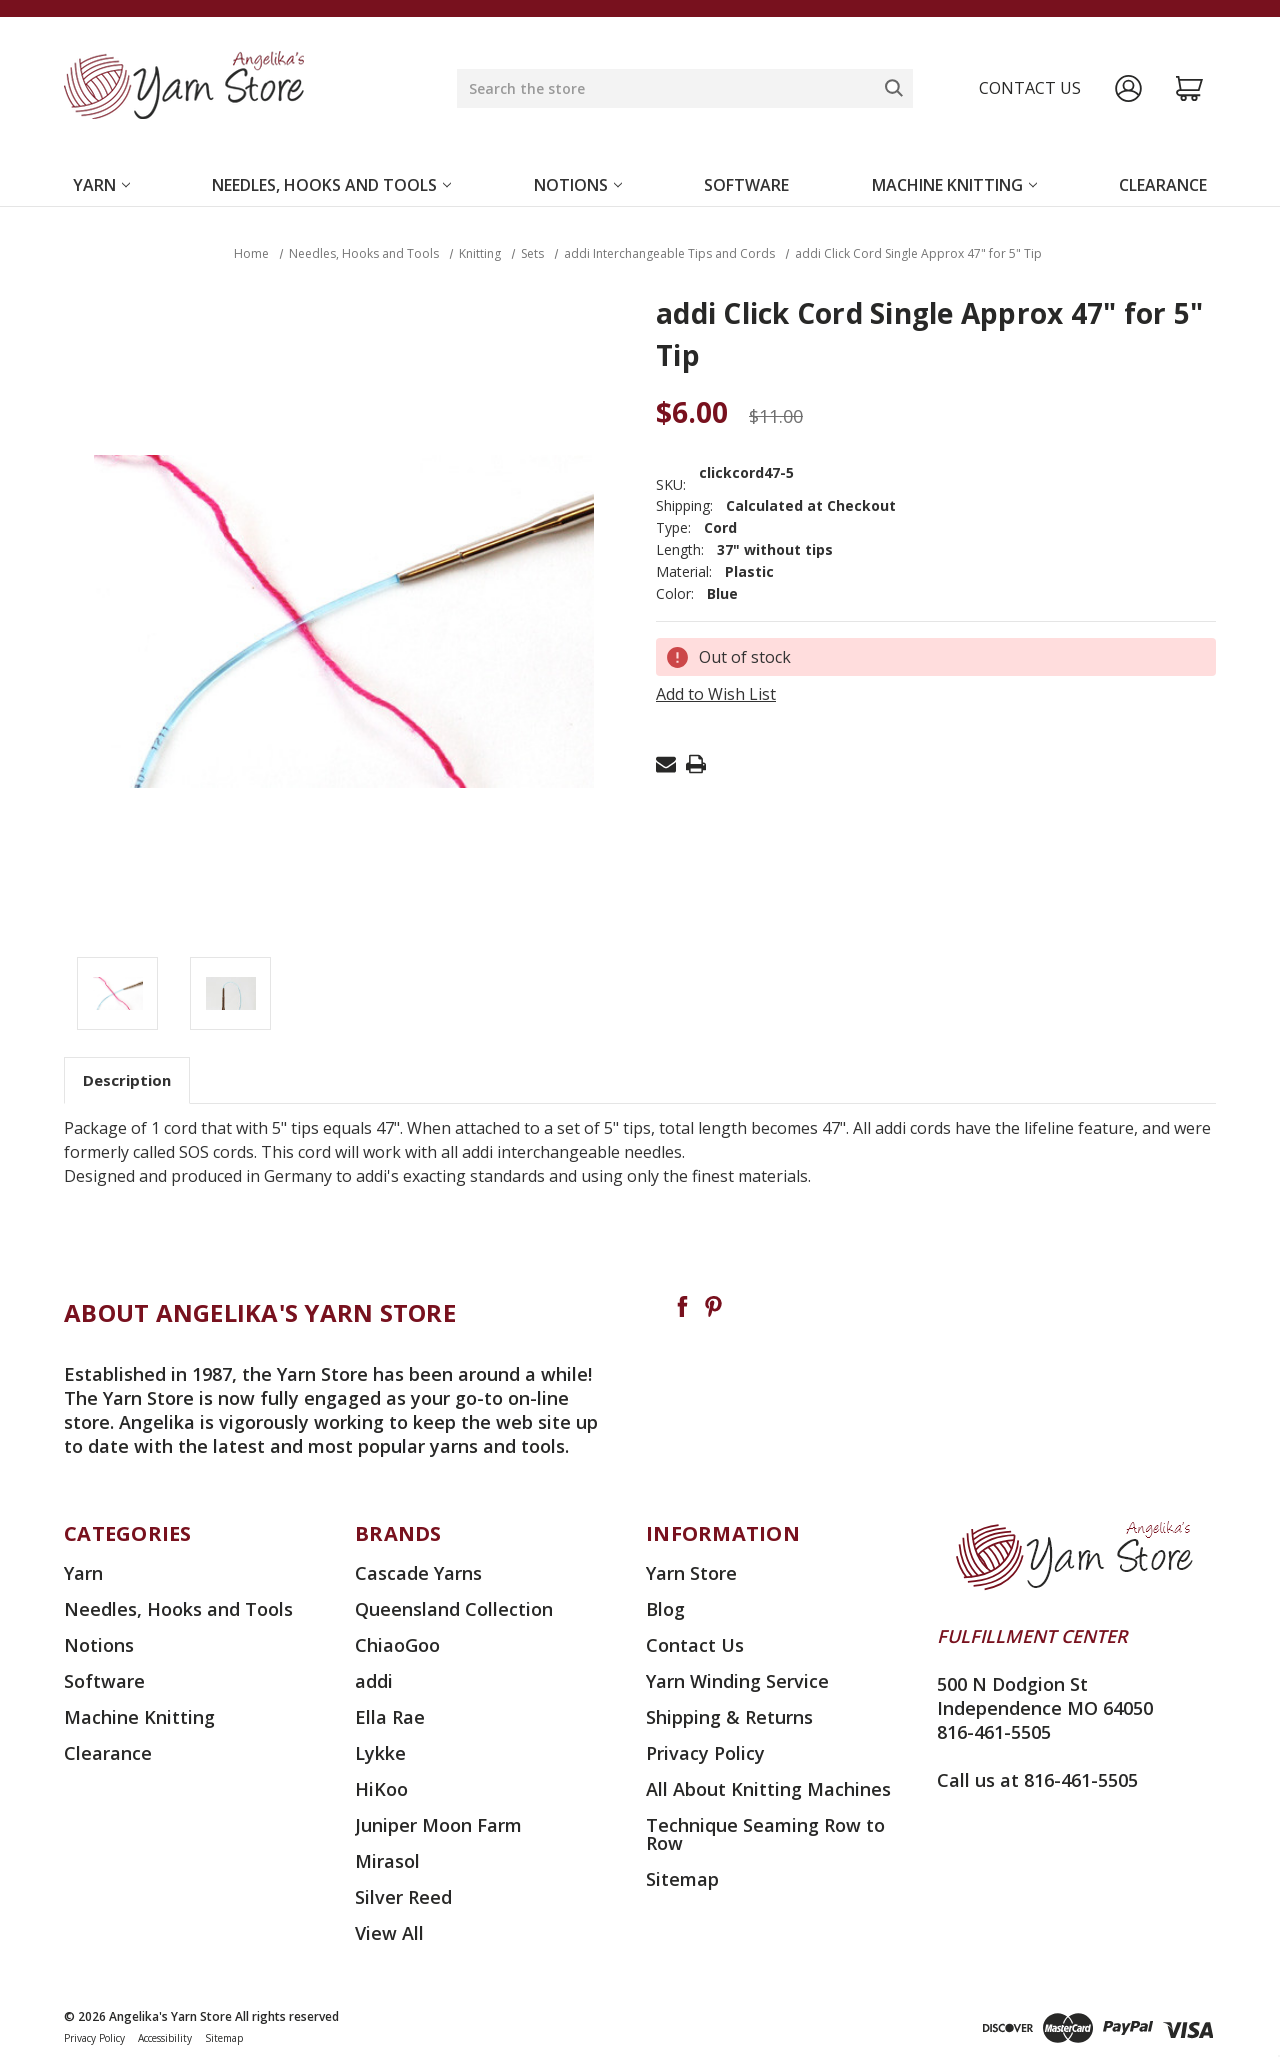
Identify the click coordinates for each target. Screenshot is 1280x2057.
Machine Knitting (954, 185)
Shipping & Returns (729, 1717)
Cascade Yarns (418, 1573)
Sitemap (682, 1879)
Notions (578, 185)
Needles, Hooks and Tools (331, 185)
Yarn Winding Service (737, 1681)
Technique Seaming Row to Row (765, 1834)
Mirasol (387, 1861)
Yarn (101, 185)
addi (374, 1681)
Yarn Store (691, 1573)
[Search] (894, 88)
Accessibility (165, 2038)
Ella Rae (390, 1717)
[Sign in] (1128, 88)
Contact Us (695, 1645)
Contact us (1030, 88)
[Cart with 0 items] (1189, 88)
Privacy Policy (705, 1753)
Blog (665, 1609)
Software (746, 185)
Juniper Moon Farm (438, 1825)
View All (389, 1933)
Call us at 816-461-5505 (1037, 1780)
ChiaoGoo (397, 1645)
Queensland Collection (454, 1609)
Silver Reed (403, 1897)
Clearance (1163, 185)
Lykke (380, 1753)
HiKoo (381, 1789)
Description (127, 1080)
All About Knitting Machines (768, 1789)
